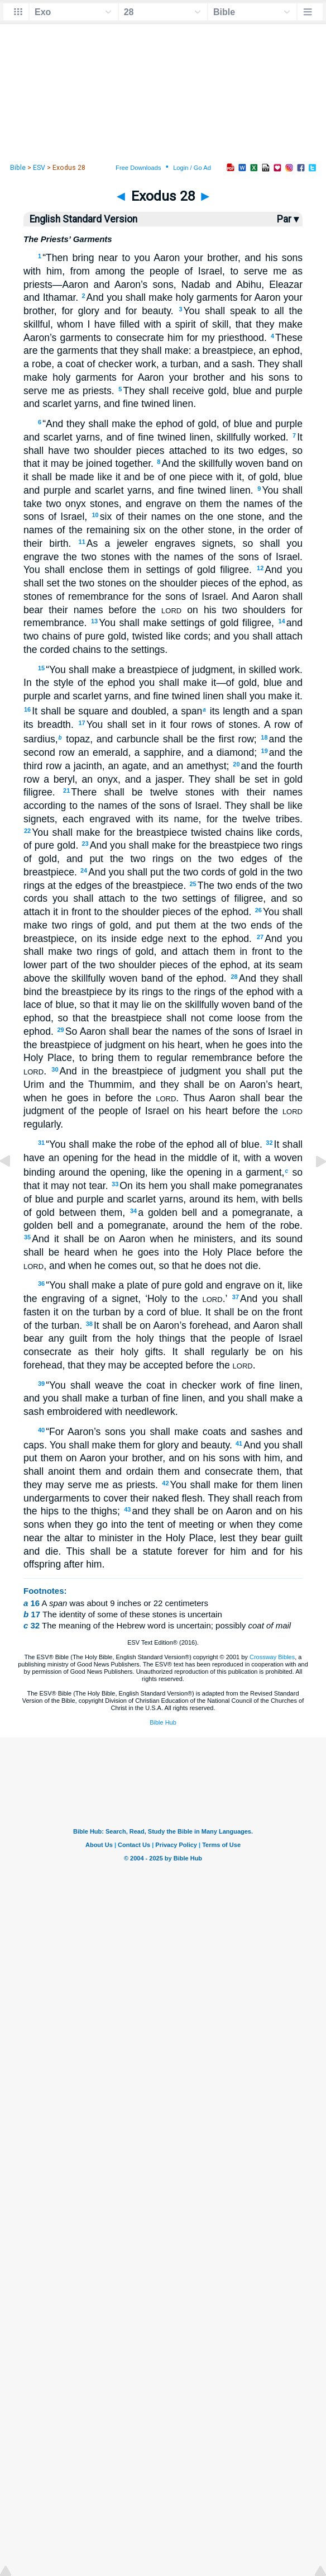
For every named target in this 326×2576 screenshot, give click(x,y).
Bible (18, 168)
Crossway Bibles (272, 1657)
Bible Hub (163, 1722)
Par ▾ (288, 219)
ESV (39, 168)
